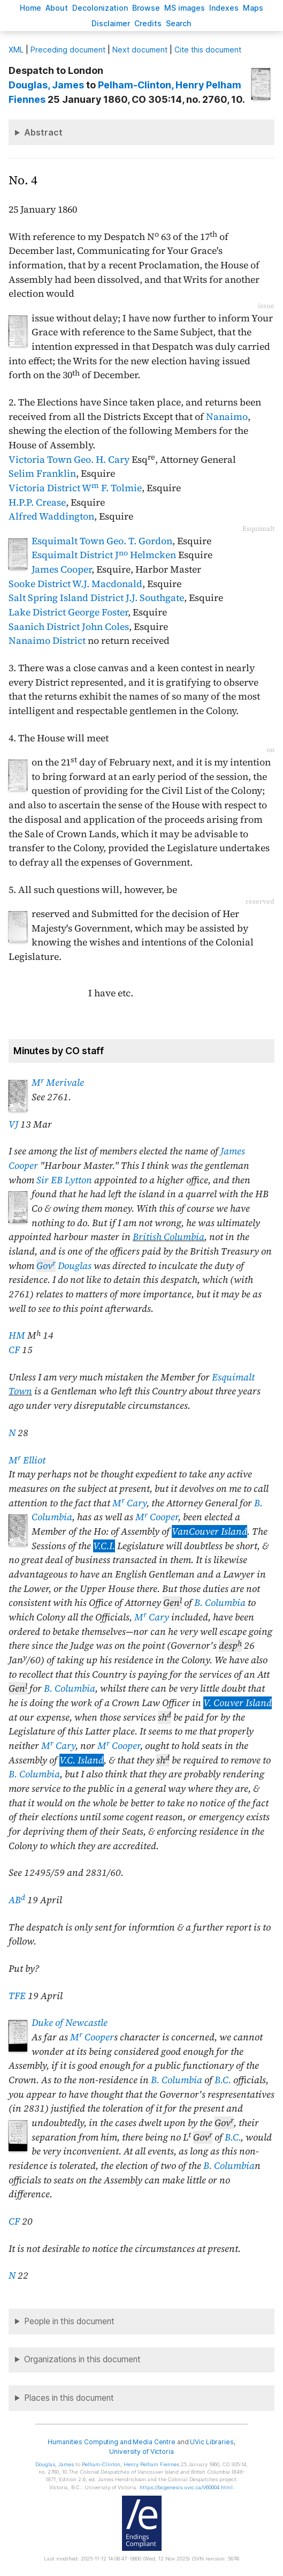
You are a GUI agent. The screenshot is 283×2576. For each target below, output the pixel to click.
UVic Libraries (211, 2442)
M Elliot (27, 1460)
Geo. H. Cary (101, 459)
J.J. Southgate (155, 597)
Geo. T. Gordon (139, 541)
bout (56, 7)
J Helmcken (145, 555)
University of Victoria (141, 2451)
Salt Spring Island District (66, 597)
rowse (146, 7)
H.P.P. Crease (37, 502)
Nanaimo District (47, 640)
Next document (139, 49)
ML (16, 49)
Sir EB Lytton (64, 1180)
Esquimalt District (72, 555)
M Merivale (58, 1082)
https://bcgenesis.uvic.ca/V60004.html (186, 2487)
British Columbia (168, 1236)
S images (184, 7)
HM (17, 1335)
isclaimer (110, 23)
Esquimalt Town (68, 541)
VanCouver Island (209, 1531)
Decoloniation (100, 7)
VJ (13, 1124)
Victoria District (44, 488)
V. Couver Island (237, 1702)
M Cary (129, 1503)
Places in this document (69, 2398)
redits (148, 23)
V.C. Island (81, 1760)
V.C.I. (104, 1545)
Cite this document (207, 49)
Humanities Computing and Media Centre (111, 2442)
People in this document (69, 2321)
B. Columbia (220, 1602)
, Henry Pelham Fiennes (130, 2464)
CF (14, 1349)
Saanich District (44, 626)
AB (17, 1900)
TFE (17, 1995)
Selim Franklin (42, 473)
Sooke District (40, 583)
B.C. (223, 2080)
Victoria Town (40, 459)
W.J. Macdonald (107, 583)
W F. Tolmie (112, 488)
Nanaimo (227, 416)
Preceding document (67, 49)
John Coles (105, 626)
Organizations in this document (82, 2359)
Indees (224, 7)
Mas (253, 7)
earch (179, 23)
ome (30, 7)
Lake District (37, 612)
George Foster (98, 612)
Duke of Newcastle (70, 2022)
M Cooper (156, 1517)
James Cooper (61, 569)
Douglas (63, 1265)
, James (46, 85)
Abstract (43, 132)
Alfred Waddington (51, 516)
